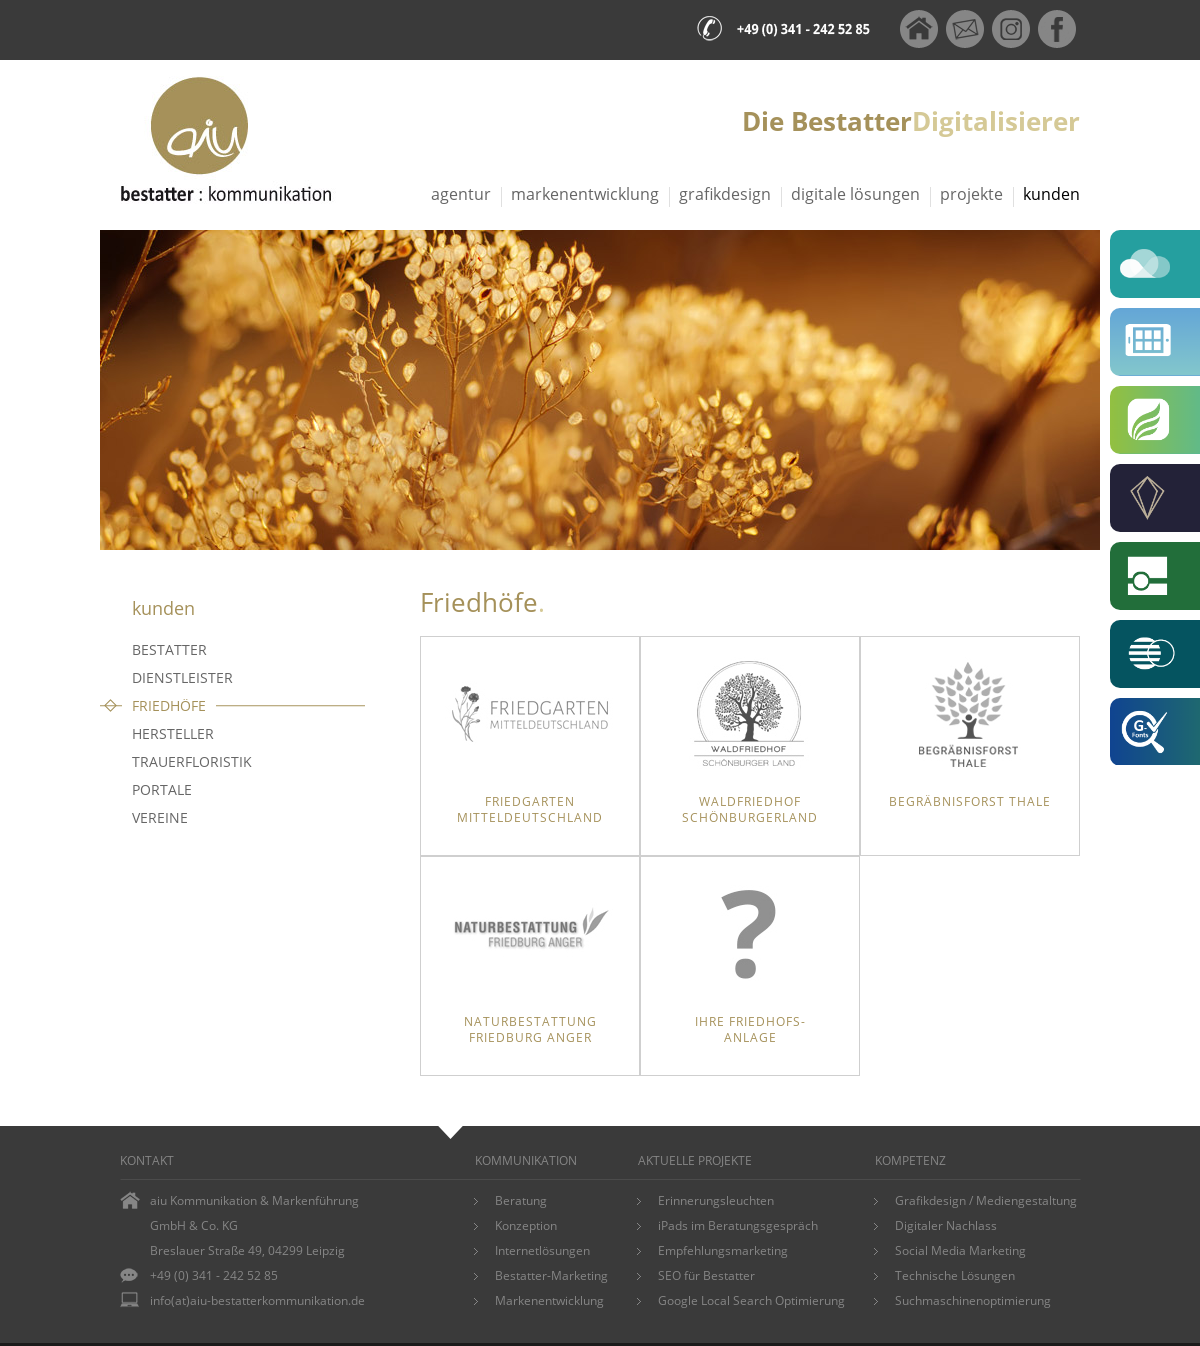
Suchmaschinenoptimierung (973, 1300)
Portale (162, 789)
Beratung (521, 1200)
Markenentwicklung (585, 194)
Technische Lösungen (955, 1275)
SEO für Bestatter (706, 1275)
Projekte (971, 194)
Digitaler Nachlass (946, 1225)
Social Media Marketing (960, 1250)
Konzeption (526, 1225)
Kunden (1051, 194)
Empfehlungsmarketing (723, 1250)
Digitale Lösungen (855, 194)
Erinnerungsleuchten (716, 1200)
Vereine (160, 817)
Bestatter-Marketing (551, 1275)
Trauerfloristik (192, 761)
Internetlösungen (542, 1250)
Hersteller (173, 733)
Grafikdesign (725, 194)
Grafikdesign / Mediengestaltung (986, 1200)
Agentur (461, 194)
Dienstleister (182, 677)
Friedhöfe (169, 705)
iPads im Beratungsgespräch (738, 1225)
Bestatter (169, 649)
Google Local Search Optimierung (751, 1300)
